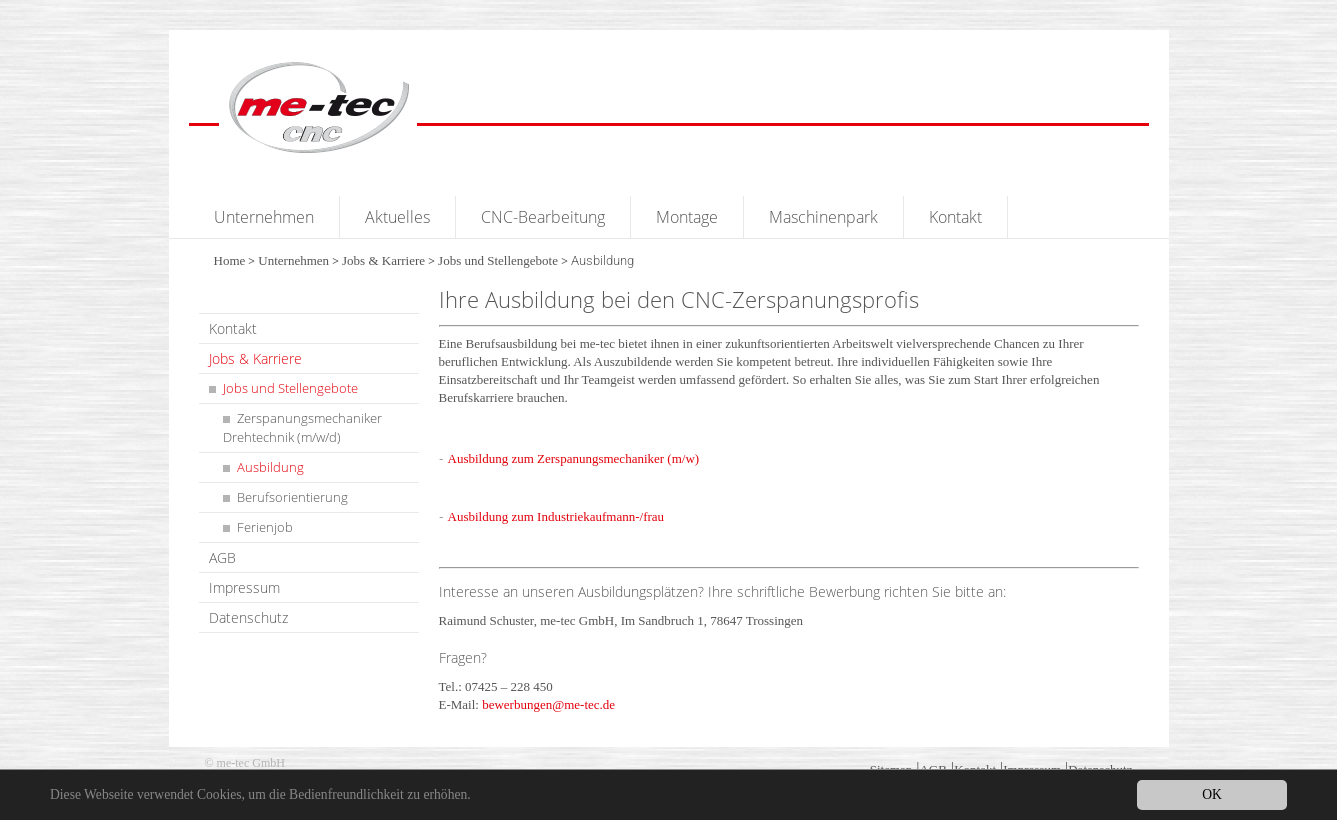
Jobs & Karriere (383, 260)
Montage (687, 217)
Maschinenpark (823, 217)
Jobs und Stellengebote (498, 260)
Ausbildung (270, 467)
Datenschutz (248, 617)
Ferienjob (265, 527)
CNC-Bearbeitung (543, 217)
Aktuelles (397, 217)
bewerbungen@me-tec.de (548, 704)
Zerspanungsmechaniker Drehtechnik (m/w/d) (302, 427)
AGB (222, 557)
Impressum (244, 587)
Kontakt (955, 217)
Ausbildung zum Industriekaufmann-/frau (556, 516)
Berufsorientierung (292, 497)
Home (230, 260)
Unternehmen (264, 217)
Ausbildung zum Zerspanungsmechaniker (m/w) (574, 458)
